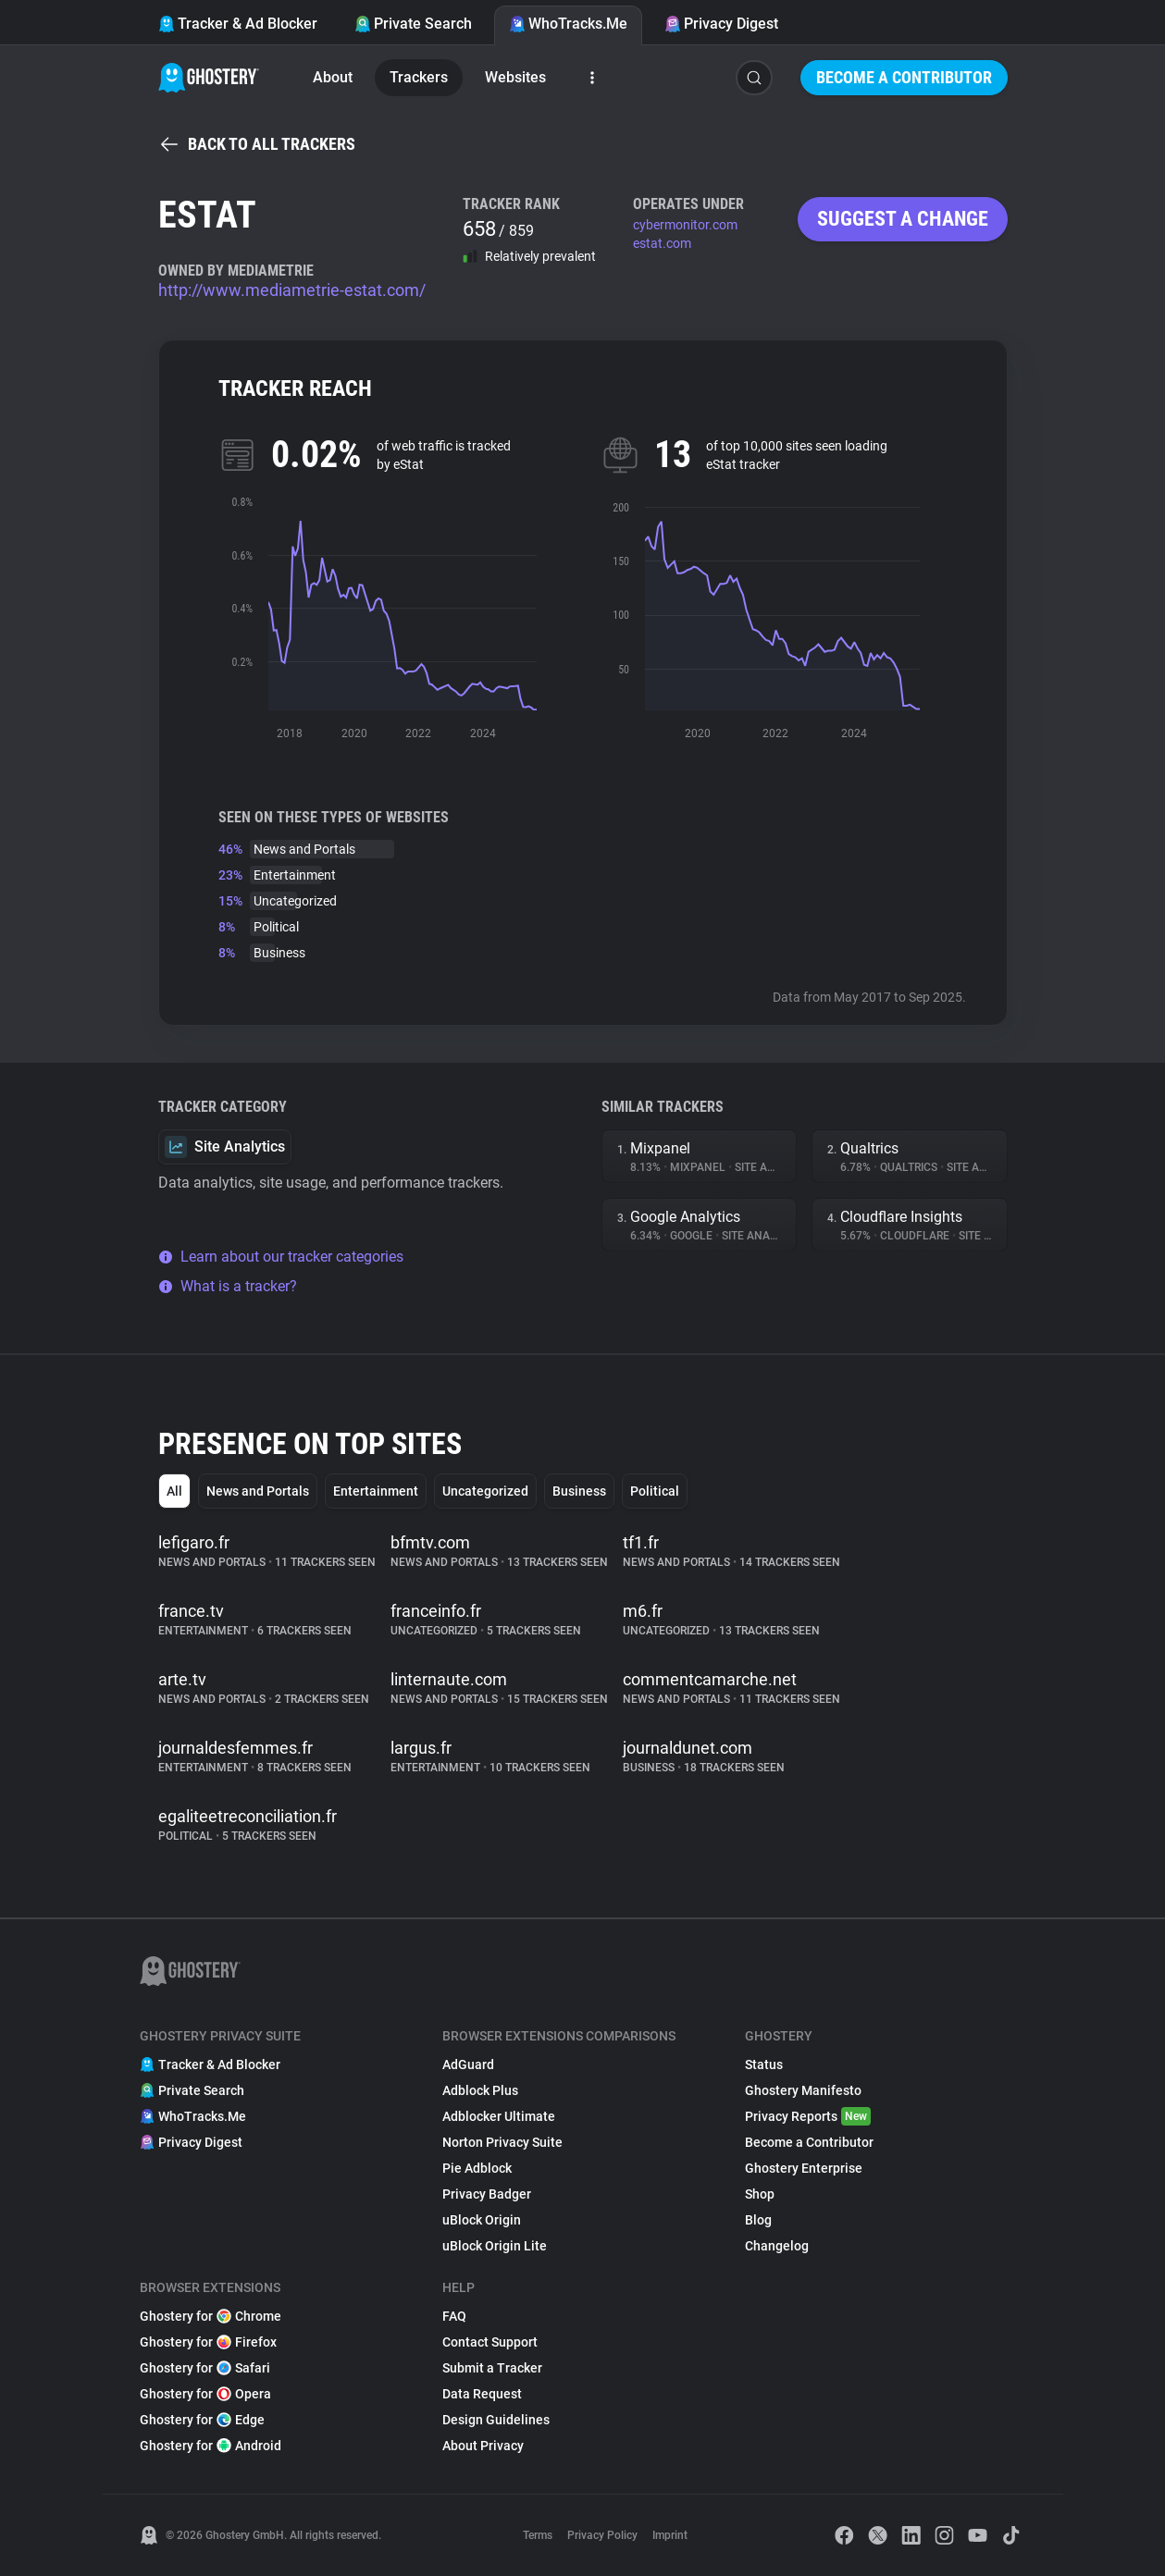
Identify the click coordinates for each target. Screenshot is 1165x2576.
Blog (758, 2219)
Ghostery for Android (210, 2445)
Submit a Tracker (492, 2367)
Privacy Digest (721, 23)
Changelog (777, 2245)
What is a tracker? (227, 1286)
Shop (760, 2194)
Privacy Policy (602, 2535)
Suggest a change (902, 218)
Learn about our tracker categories (280, 1256)
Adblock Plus (480, 2090)
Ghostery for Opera (205, 2393)
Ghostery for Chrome (210, 2316)
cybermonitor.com (685, 224)
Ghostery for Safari (205, 2367)
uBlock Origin (481, 2219)
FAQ (454, 2316)
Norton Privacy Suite (502, 2142)
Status (764, 2064)
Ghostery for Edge (202, 2419)
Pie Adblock (477, 2168)
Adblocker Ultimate (498, 2116)
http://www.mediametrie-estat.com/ (292, 290)
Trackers (419, 77)
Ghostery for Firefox (208, 2342)
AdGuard (468, 2064)
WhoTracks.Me (568, 23)
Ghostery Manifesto (803, 2090)
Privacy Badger (486, 2194)
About (333, 77)
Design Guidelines (496, 2419)
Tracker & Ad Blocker (237, 23)
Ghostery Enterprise (803, 2168)
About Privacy (483, 2445)
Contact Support (490, 2342)
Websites (515, 77)
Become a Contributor (904, 77)
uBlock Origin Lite (494, 2245)
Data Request (482, 2393)
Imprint (670, 2535)
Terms (537, 2535)
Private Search (413, 23)
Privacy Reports (808, 2116)
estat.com (662, 243)
